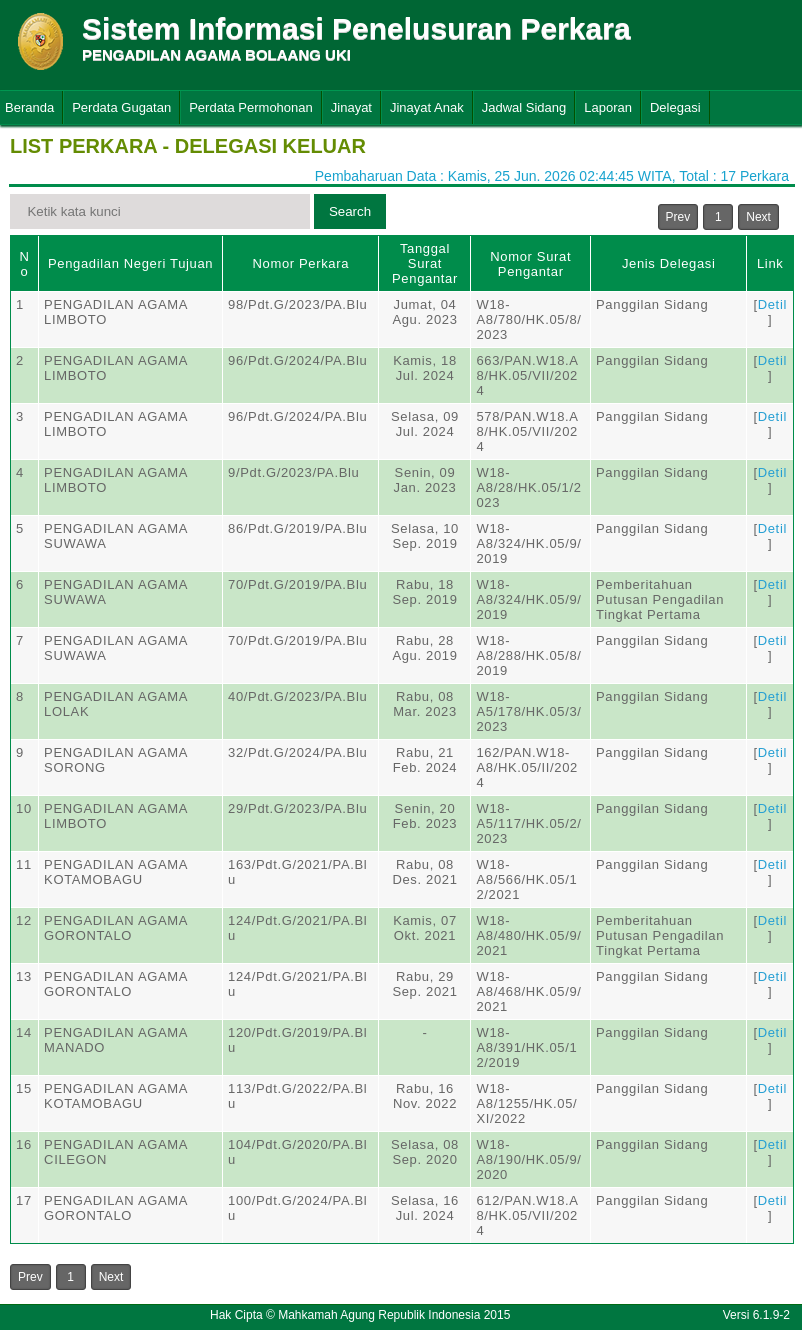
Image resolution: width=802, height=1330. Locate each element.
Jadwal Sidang (524, 107)
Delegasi (675, 107)
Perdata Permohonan (251, 107)
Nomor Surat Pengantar (530, 264)
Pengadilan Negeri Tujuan (130, 263)
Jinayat (351, 107)
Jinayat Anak (427, 107)
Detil (772, 304)
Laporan (608, 107)
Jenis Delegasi (669, 263)
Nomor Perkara (300, 263)
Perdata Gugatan (121, 107)
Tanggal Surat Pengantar (425, 263)
